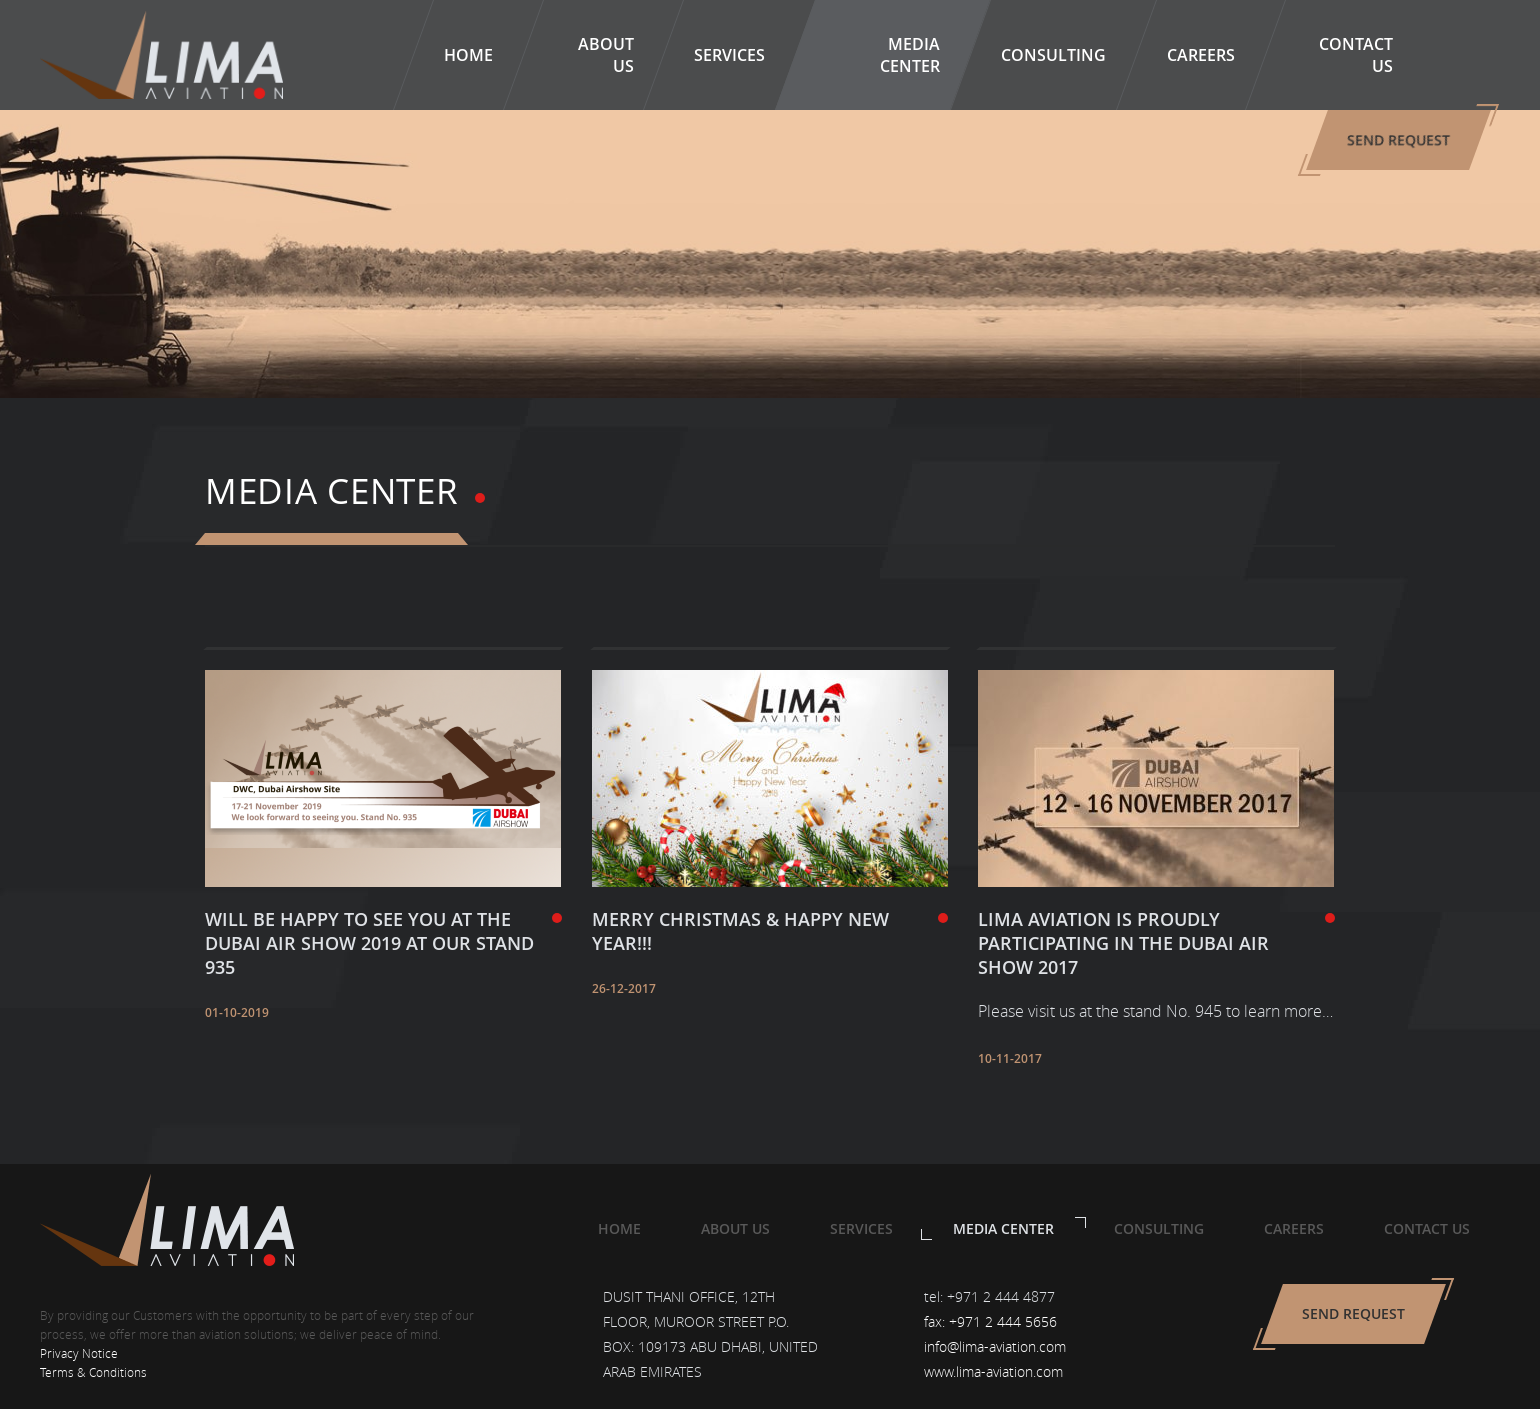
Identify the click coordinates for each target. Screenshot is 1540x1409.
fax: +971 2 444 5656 (990, 1321)
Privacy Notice (79, 1353)
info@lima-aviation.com (995, 1346)
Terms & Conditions (93, 1372)
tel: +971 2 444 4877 (989, 1296)
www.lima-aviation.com (993, 1371)
